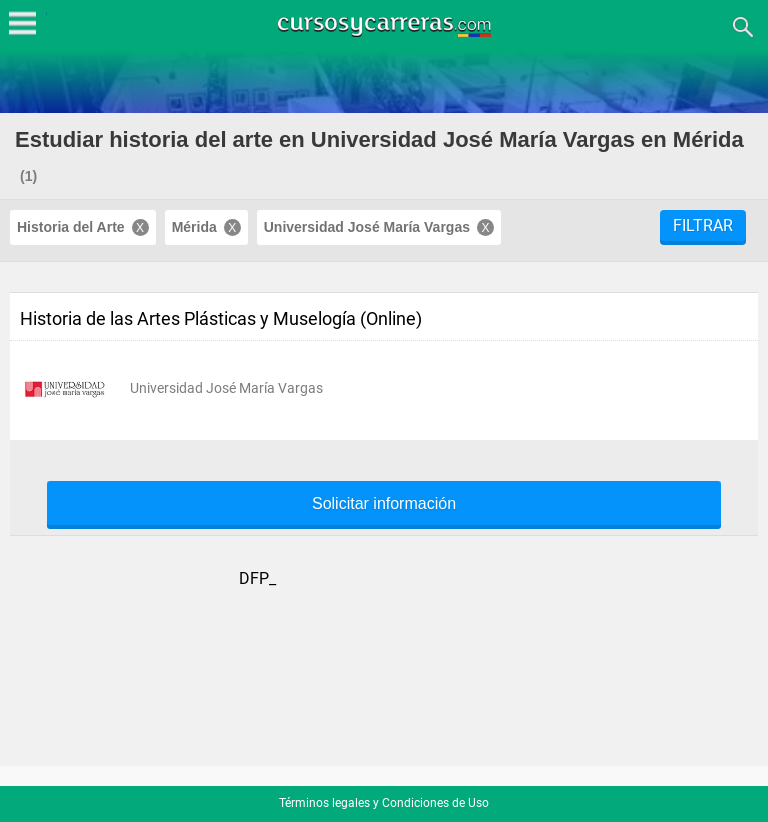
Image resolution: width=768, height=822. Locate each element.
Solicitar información (384, 504)
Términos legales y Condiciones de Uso (384, 803)
